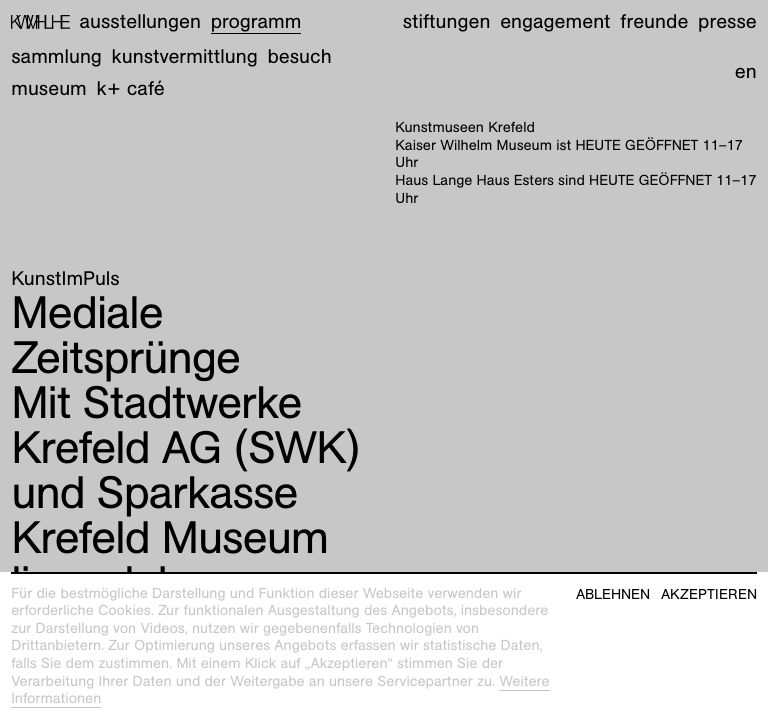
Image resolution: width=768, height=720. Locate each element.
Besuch (299, 57)
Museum (49, 89)
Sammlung (56, 57)
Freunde (654, 22)
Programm (256, 22)
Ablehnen (613, 594)
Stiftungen (447, 22)
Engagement (555, 22)
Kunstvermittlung (185, 57)
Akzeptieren (709, 594)
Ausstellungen (140, 22)
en (746, 72)
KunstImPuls (65, 279)
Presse (727, 22)
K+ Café (131, 89)
